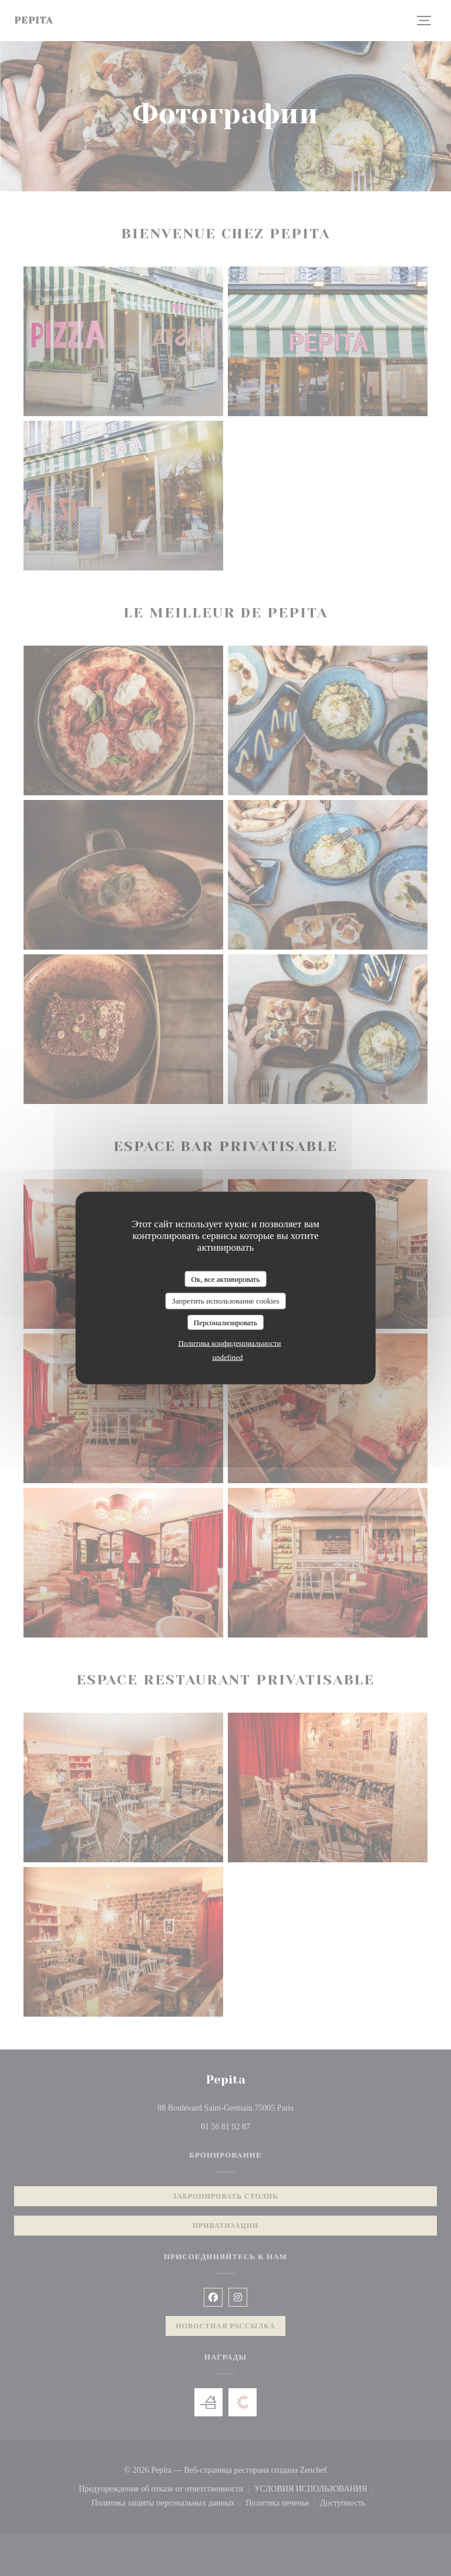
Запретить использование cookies (225, 1301)
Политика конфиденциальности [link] (229, 1343)
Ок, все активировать (225, 1278)
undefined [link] (228, 1357)
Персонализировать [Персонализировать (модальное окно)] (225, 1322)
